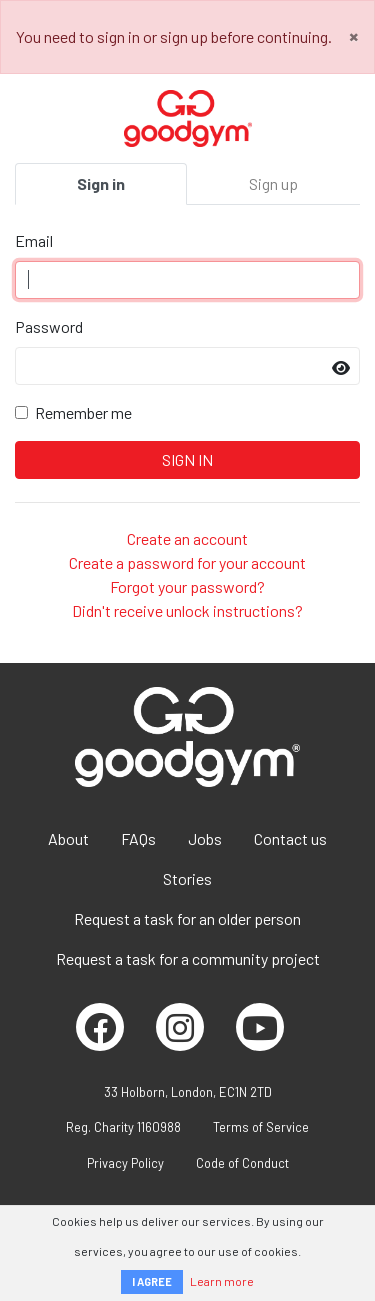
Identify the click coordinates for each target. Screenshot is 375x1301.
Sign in (101, 183)
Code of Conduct (242, 1163)
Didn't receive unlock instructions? (187, 610)
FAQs (138, 838)
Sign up (273, 183)
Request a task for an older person (187, 918)
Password (49, 326)
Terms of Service (261, 1127)
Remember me (83, 412)
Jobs (205, 838)
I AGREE (152, 1281)
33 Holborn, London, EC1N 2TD (188, 1092)
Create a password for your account (187, 562)
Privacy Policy (125, 1163)
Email (34, 240)
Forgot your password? (187, 586)
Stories (187, 878)
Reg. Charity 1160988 (123, 1127)
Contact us (290, 838)
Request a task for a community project (188, 958)
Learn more (222, 1281)
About (68, 838)
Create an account (187, 538)
